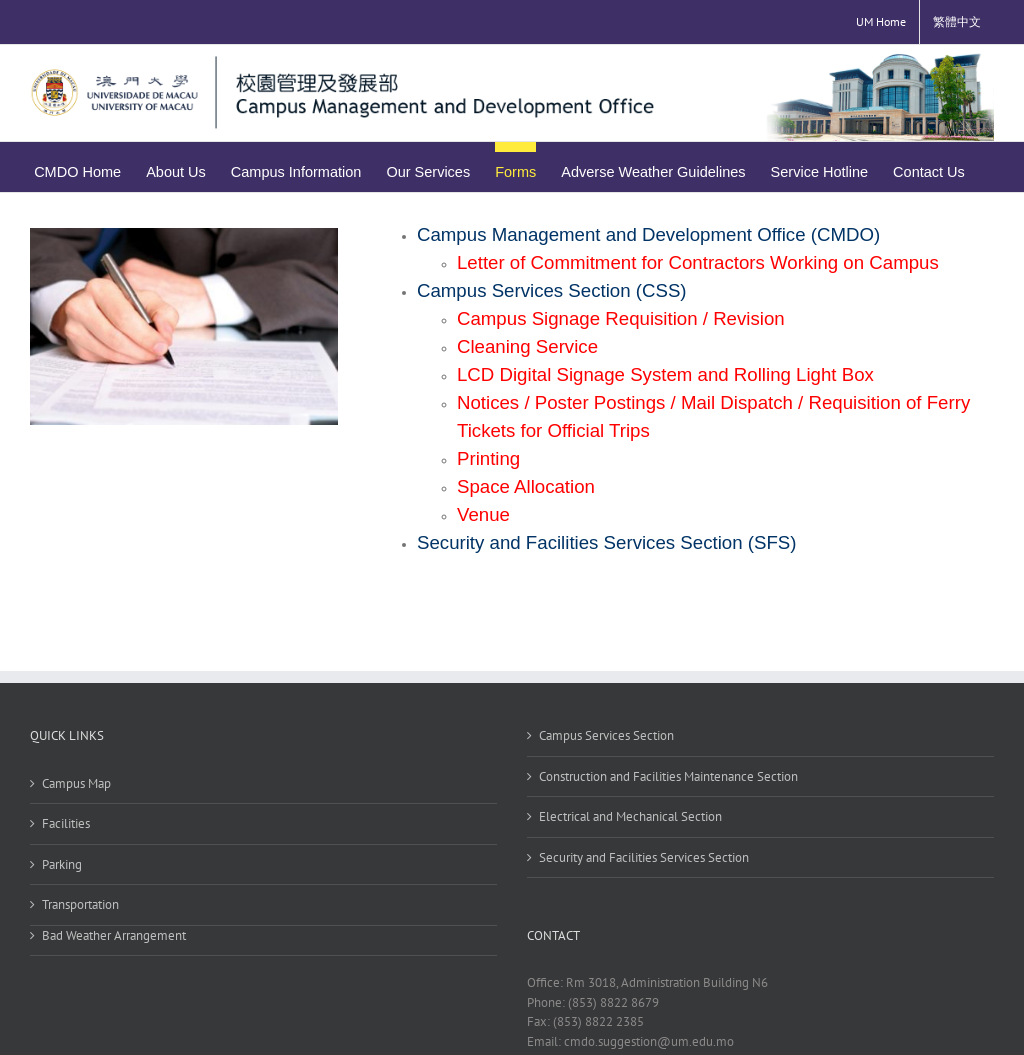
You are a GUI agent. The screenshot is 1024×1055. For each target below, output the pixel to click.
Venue (483, 514)
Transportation (80, 904)
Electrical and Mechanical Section (630, 816)
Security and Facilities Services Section (644, 857)
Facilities (66, 823)
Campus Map (76, 783)
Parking (62, 864)
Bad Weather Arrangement (114, 935)
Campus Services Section (606, 735)
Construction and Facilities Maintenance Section (668, 776)
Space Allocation (526, 486)
